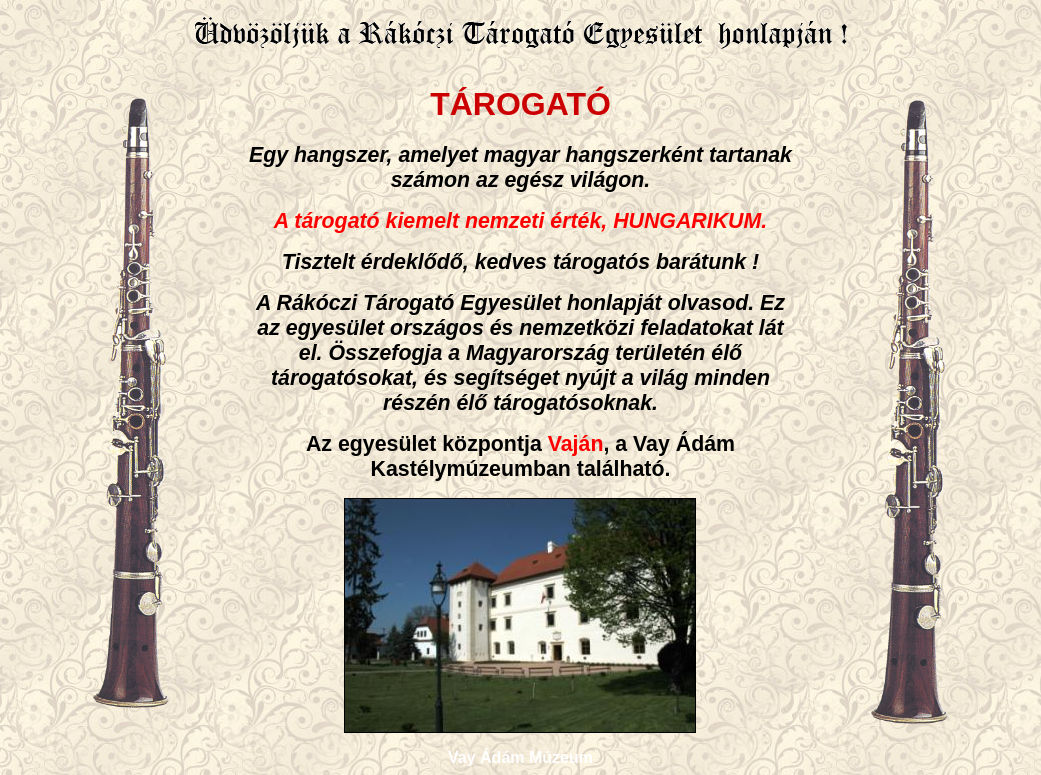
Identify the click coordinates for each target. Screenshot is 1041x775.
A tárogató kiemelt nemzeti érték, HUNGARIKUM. (520, 221)
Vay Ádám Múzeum (520, 757)
